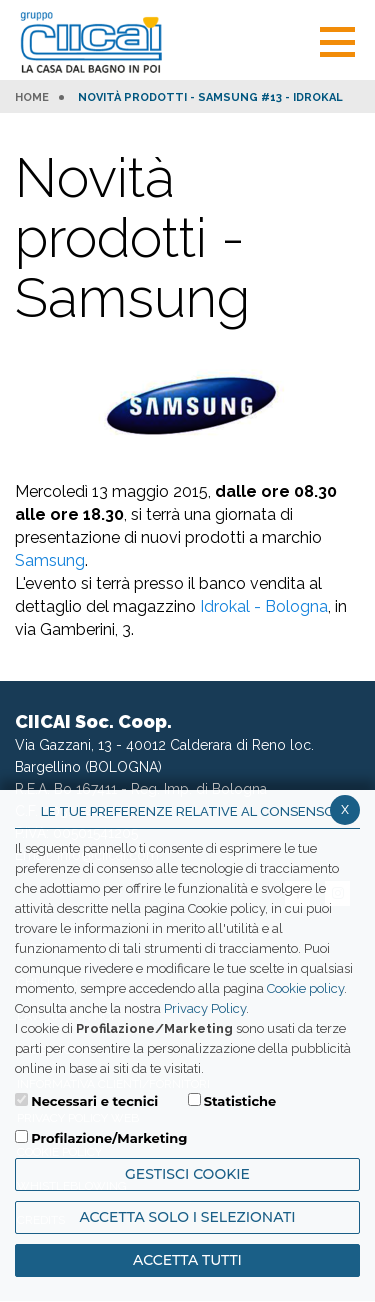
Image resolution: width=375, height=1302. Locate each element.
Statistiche (240, 1101)
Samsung (50, 560)
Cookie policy (305, 988)
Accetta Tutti (187, 1260)
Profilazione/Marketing (109, 1138)
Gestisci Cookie (187, 1174)
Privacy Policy (205, 1008)
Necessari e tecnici (94, 1101)
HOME (32, 98)
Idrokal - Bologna (264, 606)
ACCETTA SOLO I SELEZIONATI (187, 1217)
